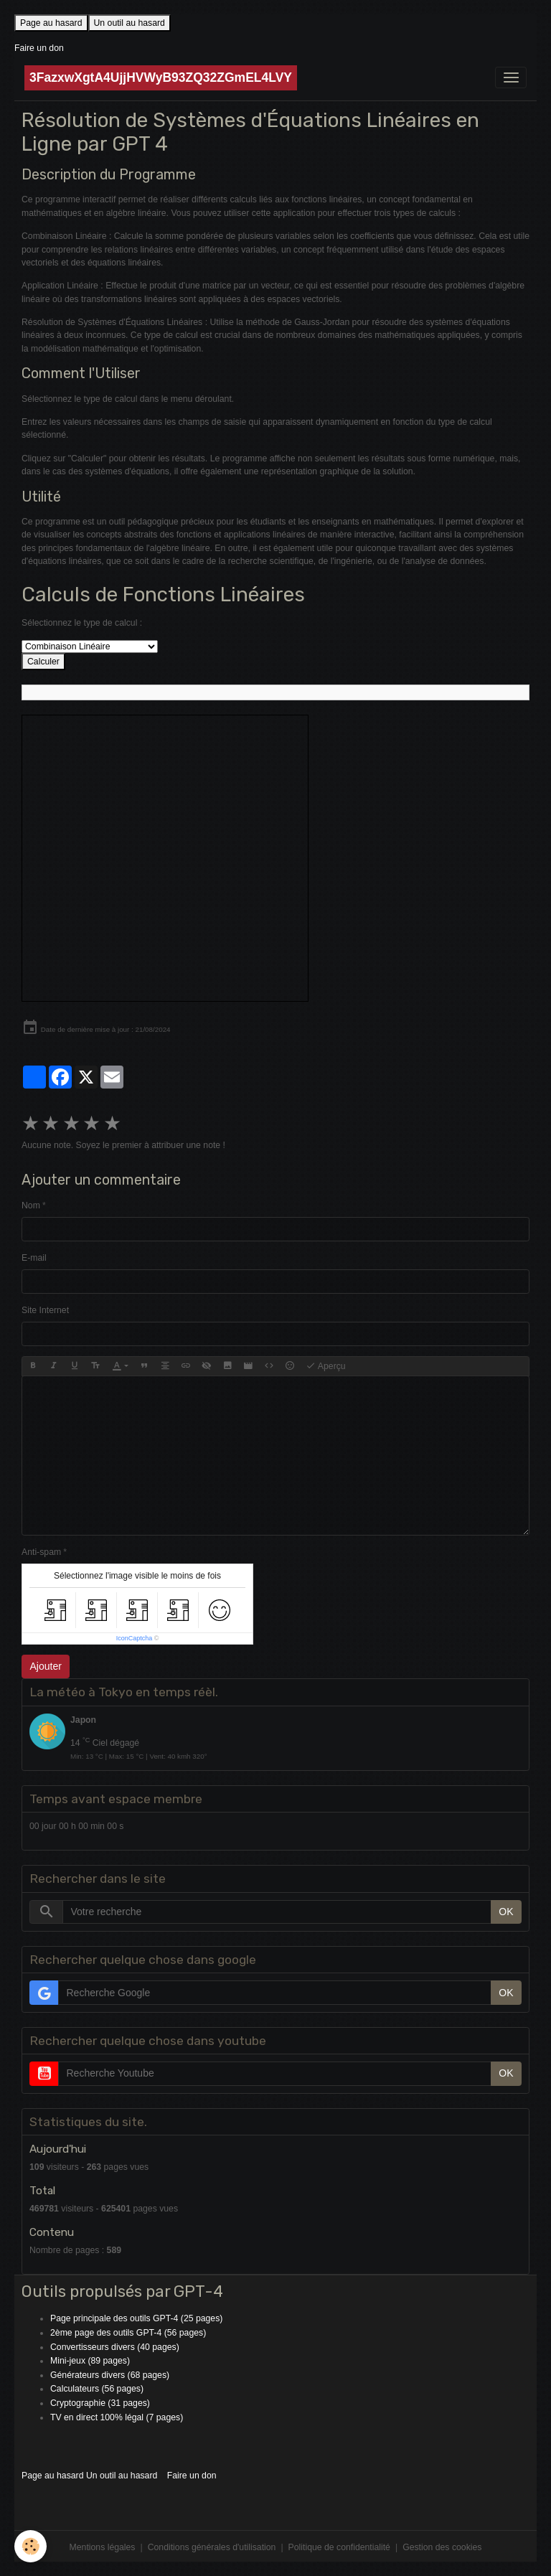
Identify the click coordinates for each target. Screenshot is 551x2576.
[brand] (160, 77)
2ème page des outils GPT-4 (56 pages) (128, 2333)
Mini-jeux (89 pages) (90, 2361)
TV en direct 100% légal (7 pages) (116, 2417)
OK (506, 1911)
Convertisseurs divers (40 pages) (114, 2347)
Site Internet (45, 1310)
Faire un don (39, 48)
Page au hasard (51, 23)
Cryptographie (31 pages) (100, 2403)
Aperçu (326, 1366)
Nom (31, 1205)
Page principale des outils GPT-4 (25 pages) (136, 2318)
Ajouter (46, 1666)
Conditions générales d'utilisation (212, 2547)
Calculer (43, 662)
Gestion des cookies (441, 2547)
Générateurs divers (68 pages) (109, 2375)
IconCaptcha (134, 1638)
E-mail (34, 1258)
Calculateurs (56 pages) (96, 2389)
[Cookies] (30, 2546)
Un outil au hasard (129, 23)
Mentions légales (103, 2547)
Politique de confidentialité (339, 2547)
